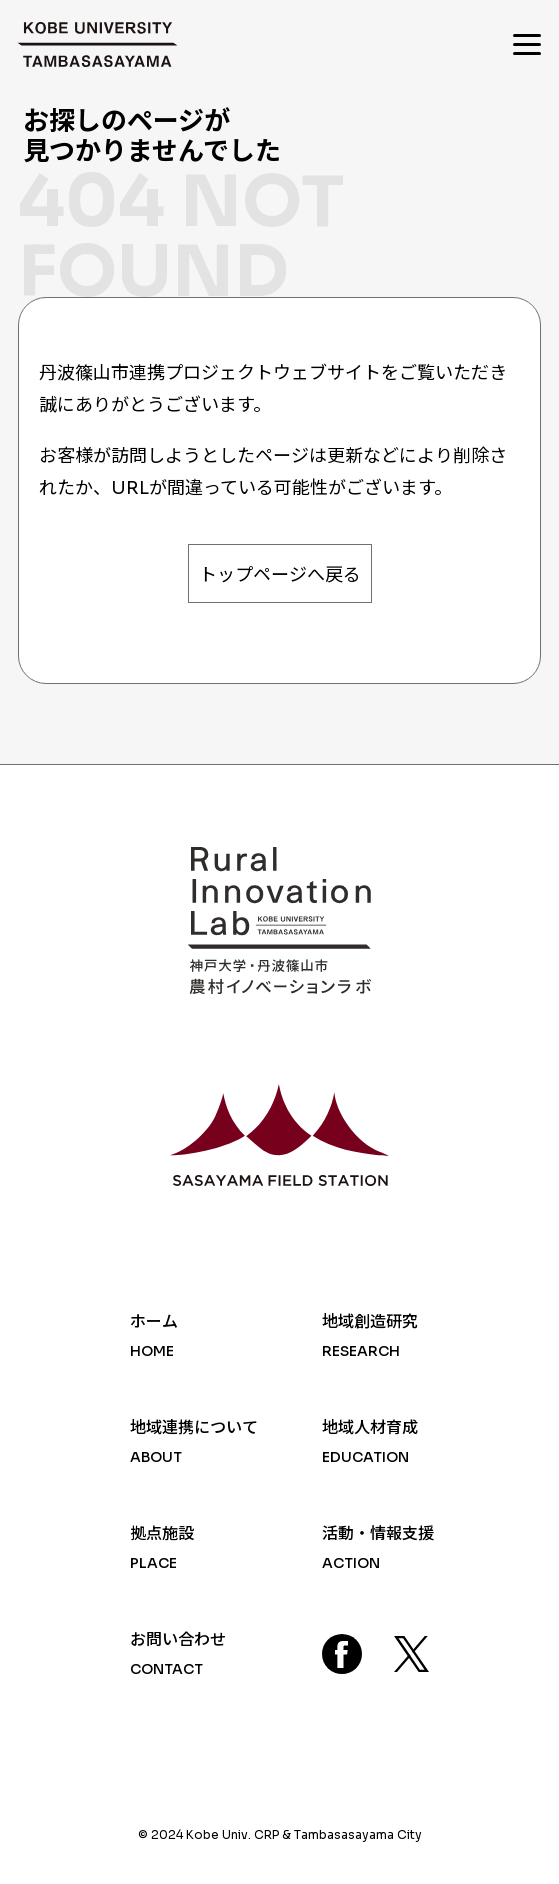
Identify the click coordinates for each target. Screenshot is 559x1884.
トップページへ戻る (280, 575)
